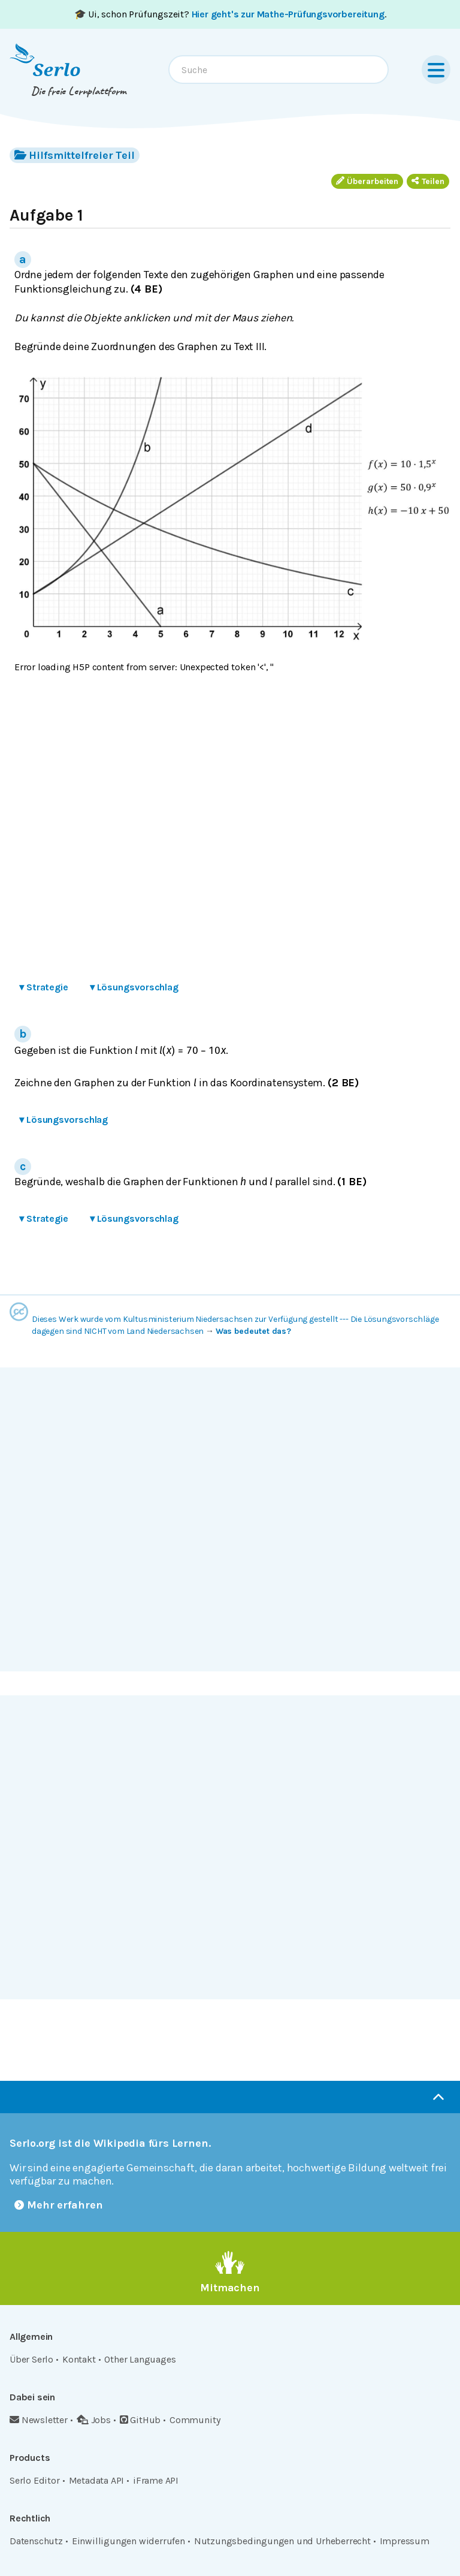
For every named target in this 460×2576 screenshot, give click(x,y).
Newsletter (39, 2420)
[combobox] (278, 69)
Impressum (404, 2541)
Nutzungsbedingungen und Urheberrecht (282, 2541)
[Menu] (436, 69)
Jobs (94, 2420)
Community (195, 2420)
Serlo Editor (35, 2480)
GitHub (140, 2420)
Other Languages (139, 2359)
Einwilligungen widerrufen (128, 2541)
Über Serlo (31, 2359)
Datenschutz (36, 2541)
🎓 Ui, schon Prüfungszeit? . (230, 14)
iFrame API (155, 2480)
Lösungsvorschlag (134, 987)
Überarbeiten (367, 181)
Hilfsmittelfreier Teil (74, 155)
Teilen (427, 181)
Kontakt (79, 2359)
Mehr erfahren (58, 2205)
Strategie (43, 987)
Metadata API (97, 2480)
